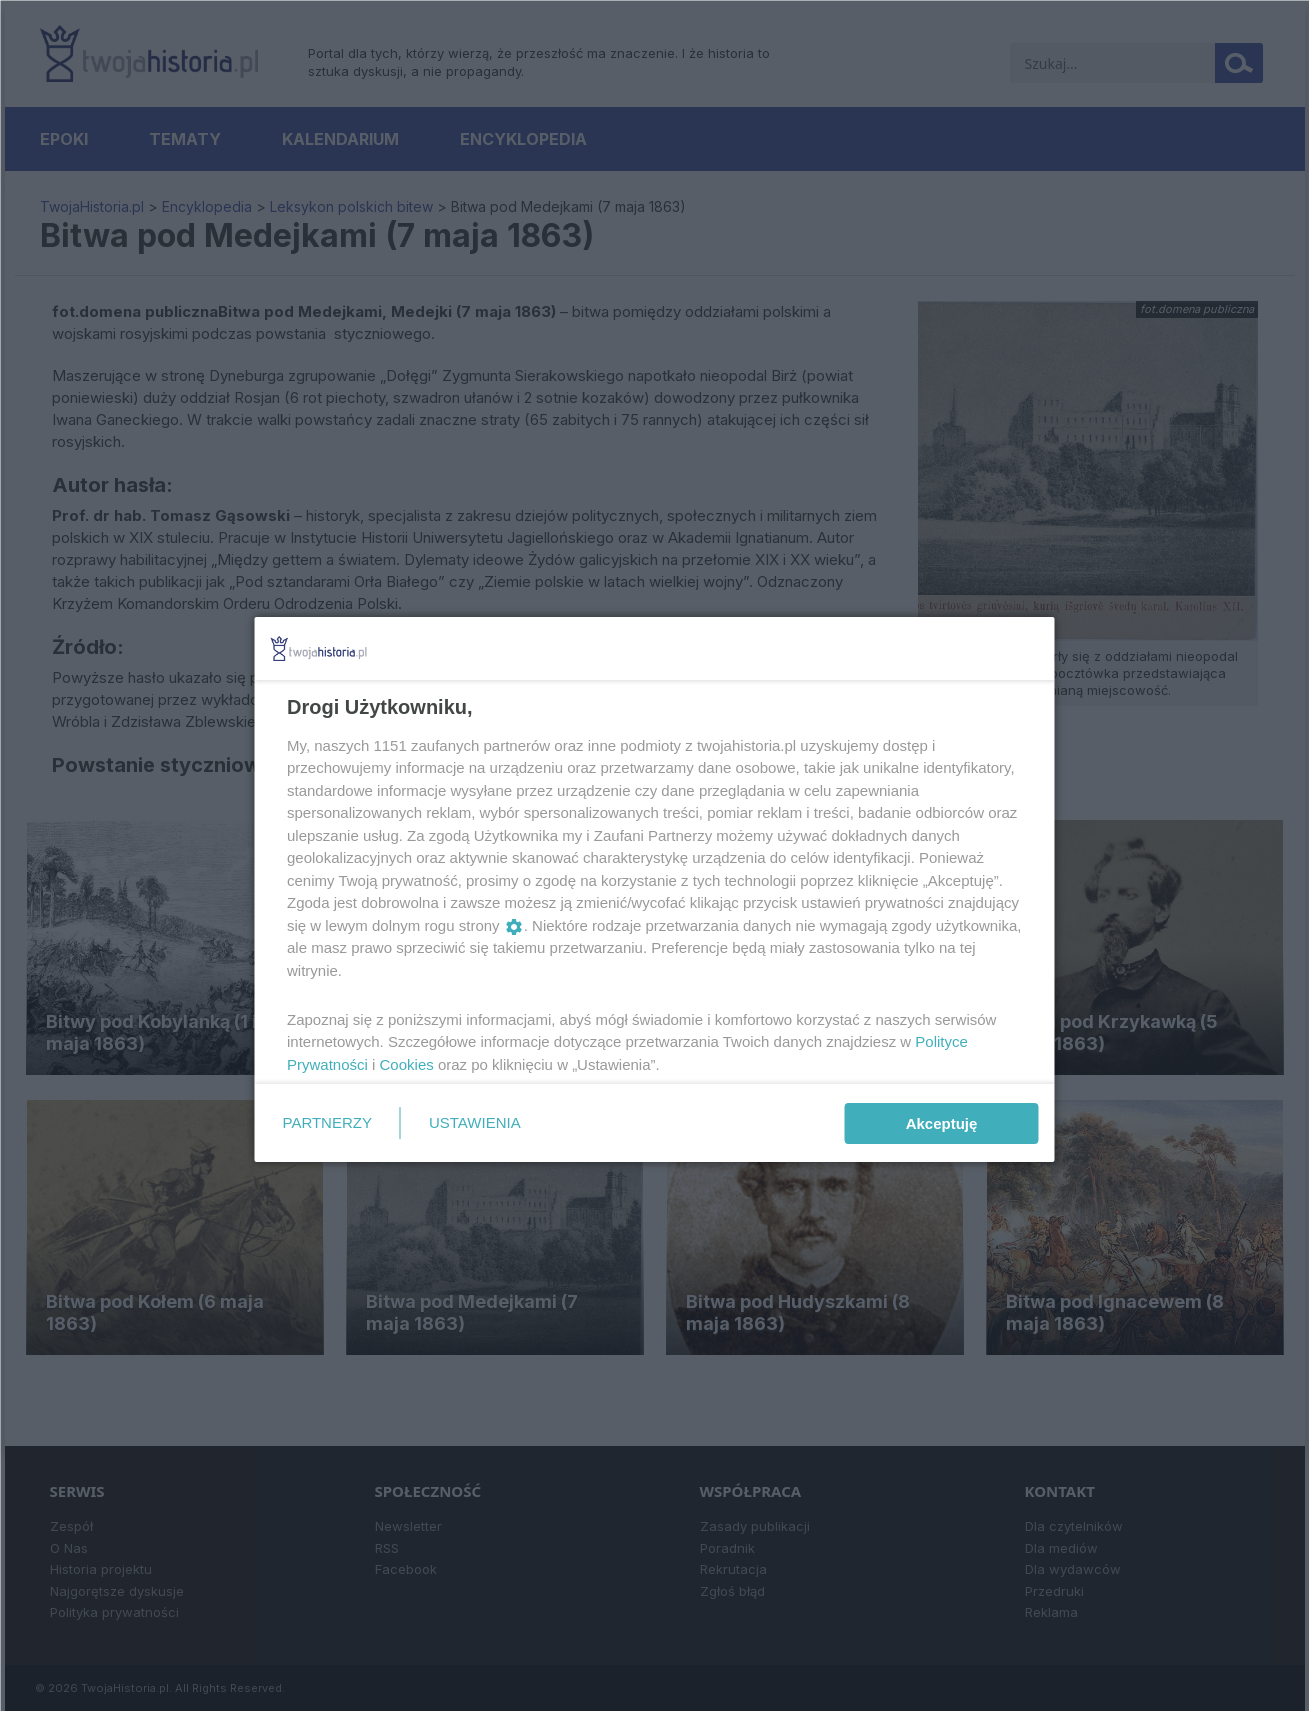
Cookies (406, 1064)
